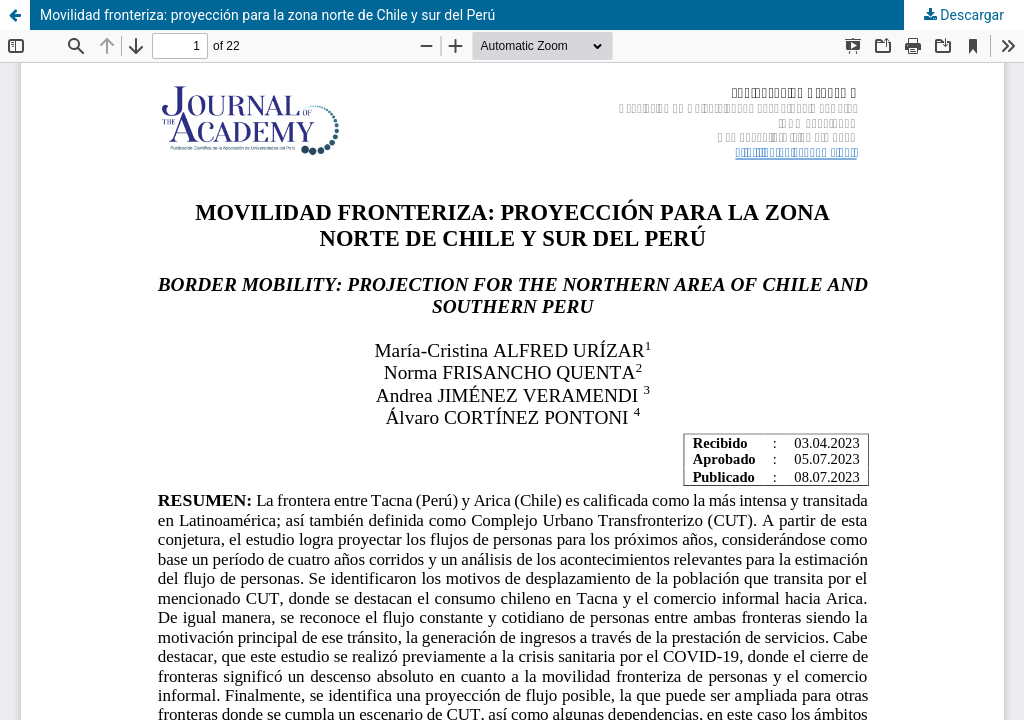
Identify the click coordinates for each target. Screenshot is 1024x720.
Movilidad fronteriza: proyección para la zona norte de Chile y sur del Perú (267, 15)
